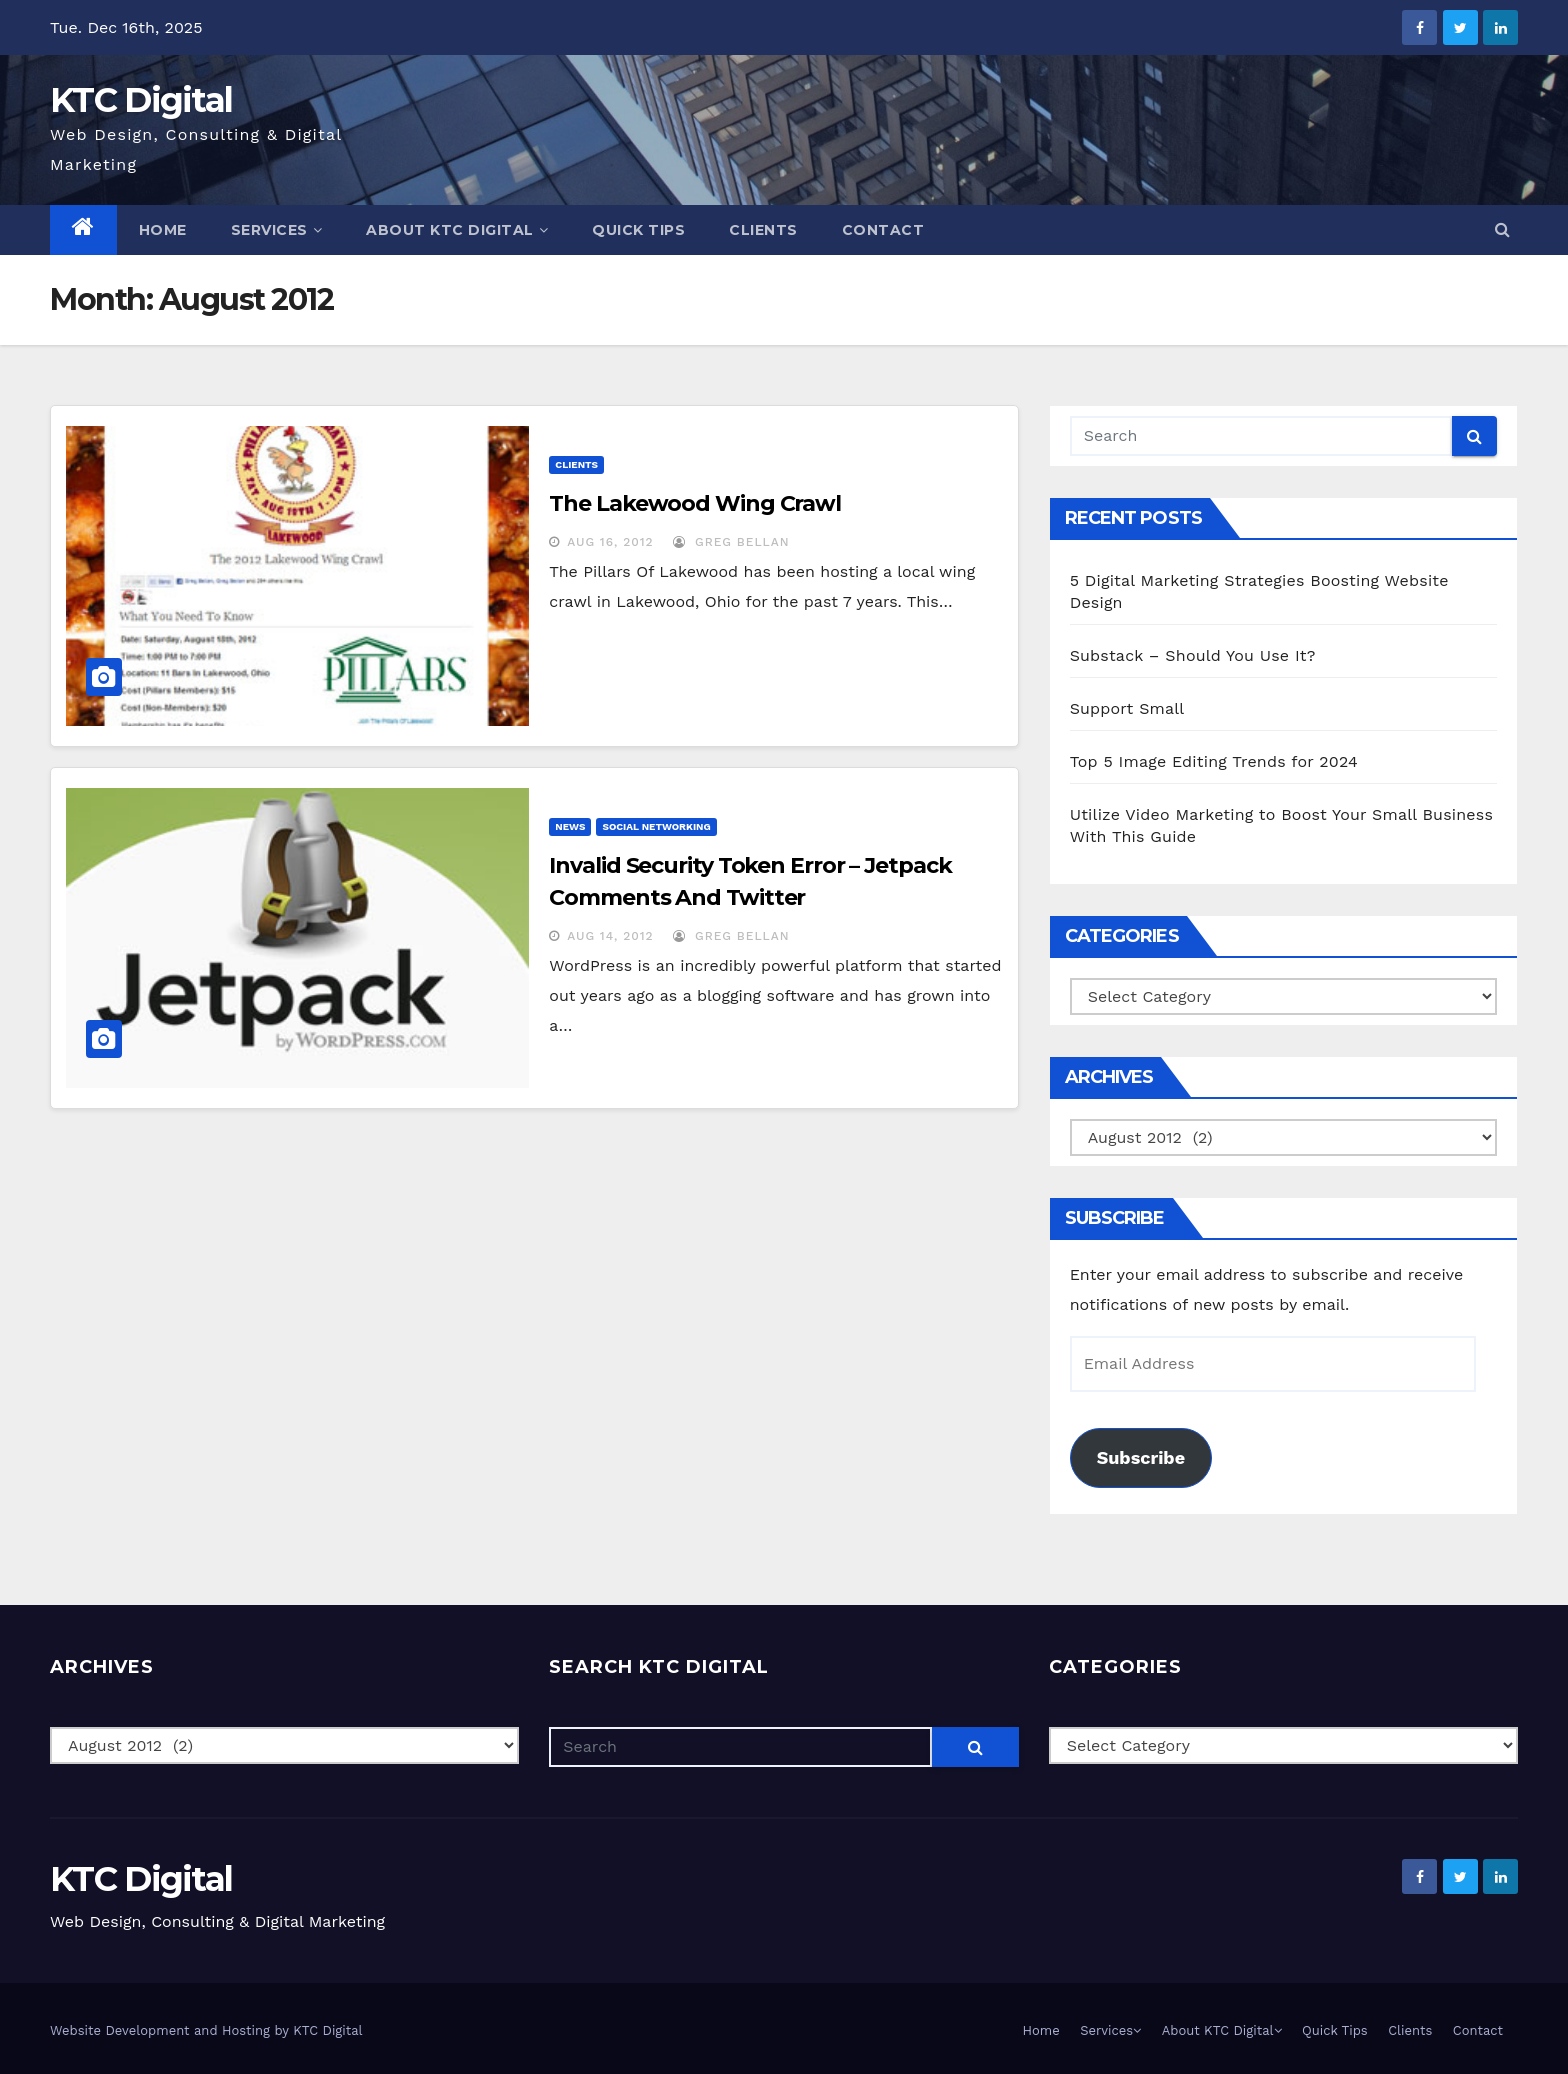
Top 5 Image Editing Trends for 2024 (1214, 761)
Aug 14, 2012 (610, 936)
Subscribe (1141, 1457)
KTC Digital (141, 100)
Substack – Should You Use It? (1193, 655)
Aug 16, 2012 (610, 542)
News (570, 826)
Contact (883, 230)
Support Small (1127, 708)
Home (163, 230)
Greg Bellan (731, 542)
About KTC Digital (457, 230)
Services (277, 230)
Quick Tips (638, 230)
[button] (1502, 229)
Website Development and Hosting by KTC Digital (206, 2030)
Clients (763, 230)
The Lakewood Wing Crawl (695, 503)
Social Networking (656, 826)
